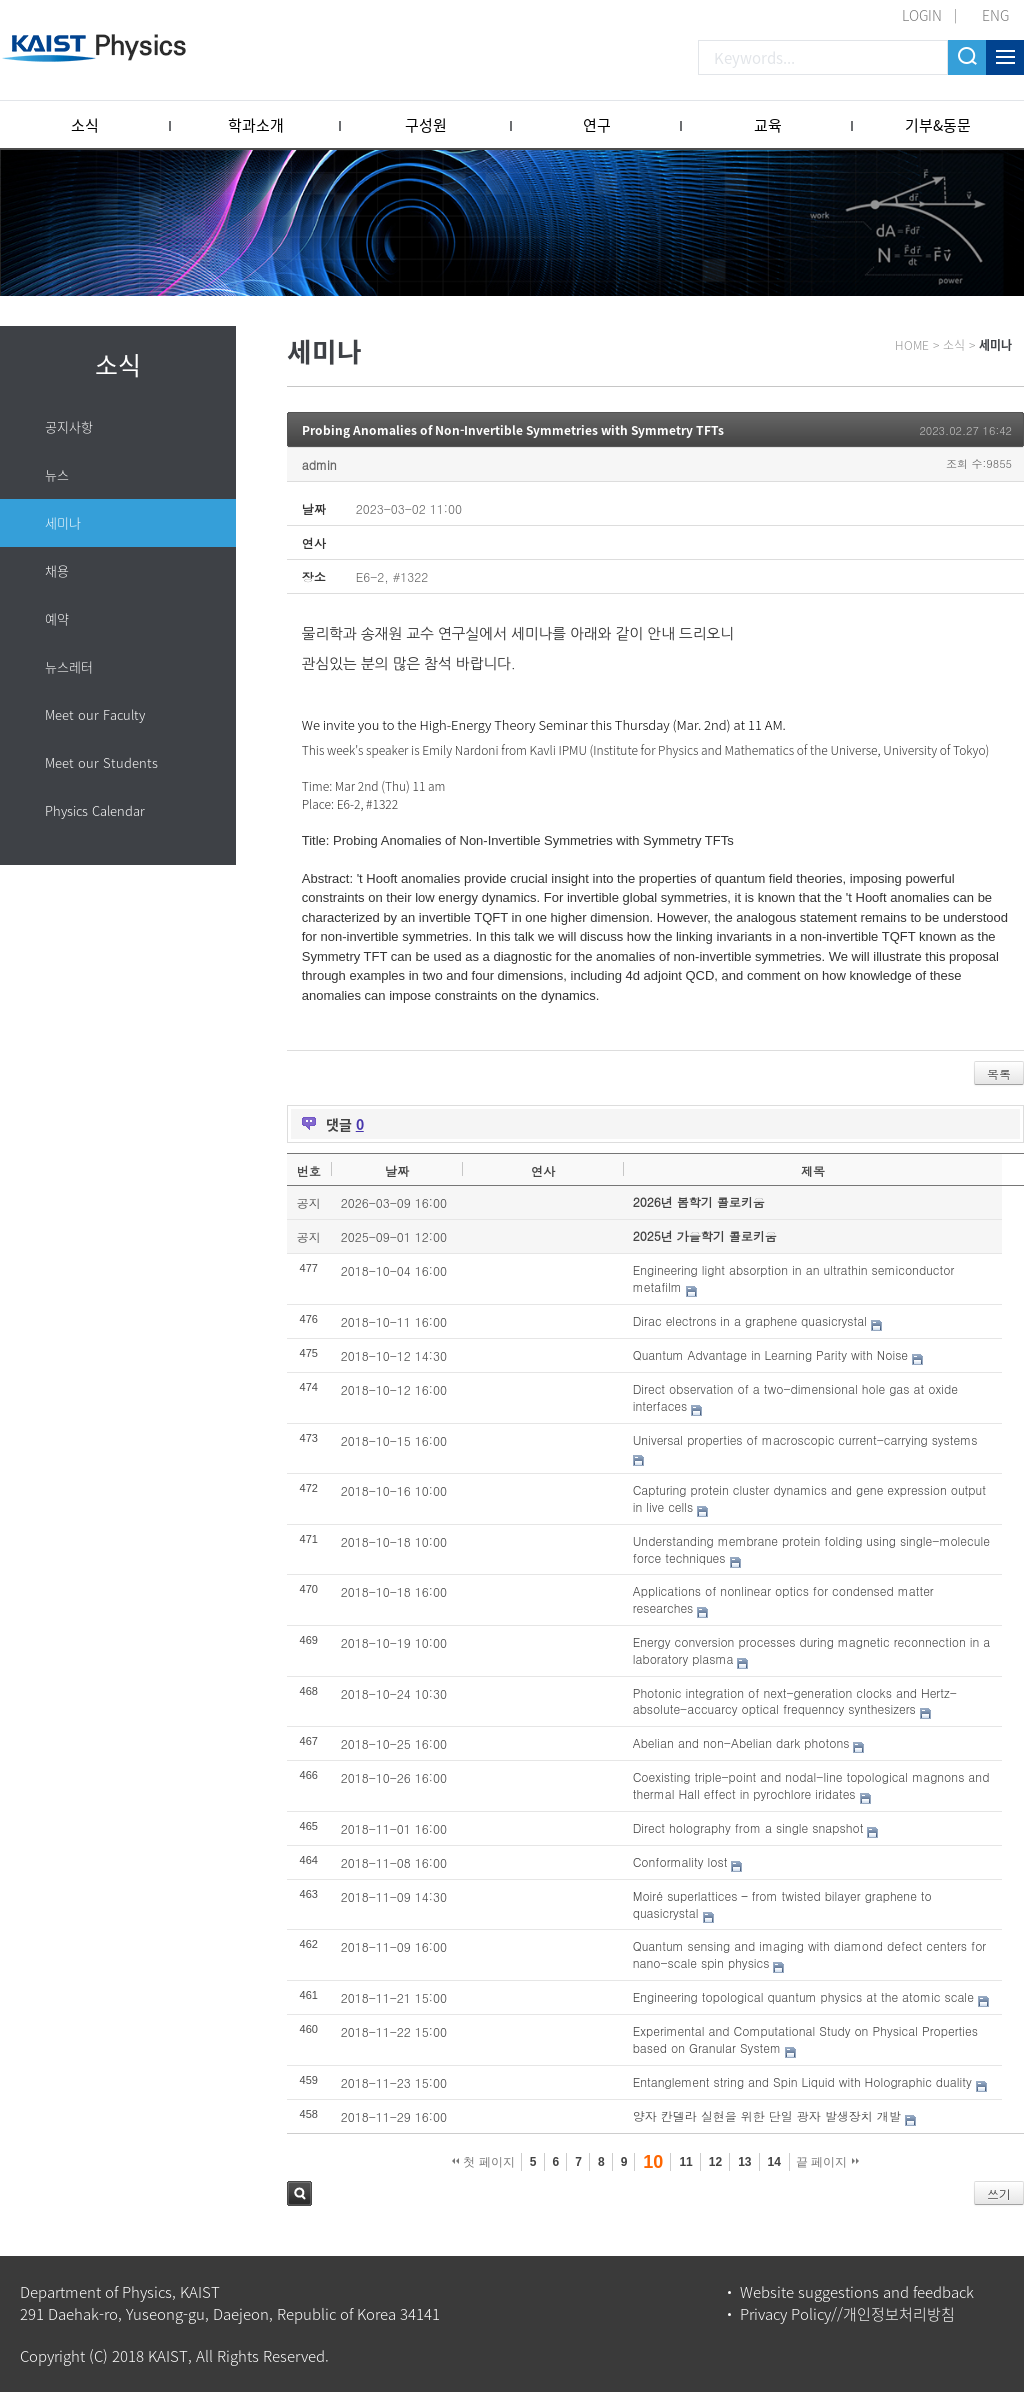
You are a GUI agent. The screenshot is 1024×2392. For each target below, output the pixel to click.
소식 (85, 125)
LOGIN (922, 15)
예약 (57, 618)
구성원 (426, 125)
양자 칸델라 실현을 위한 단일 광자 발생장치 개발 (767, 2115)
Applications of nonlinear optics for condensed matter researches (783, 1599)
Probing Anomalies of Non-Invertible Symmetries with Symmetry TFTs (513, 430)
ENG (995, 15)
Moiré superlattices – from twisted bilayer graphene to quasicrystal (782, 1904)
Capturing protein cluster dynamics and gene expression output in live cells (809, 1498)
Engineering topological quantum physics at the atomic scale (803, 1996)
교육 (768, 125)
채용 (57, 570)
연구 (597, 125)
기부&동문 (938, 125)
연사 (543, 1170)
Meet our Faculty (95, 714)
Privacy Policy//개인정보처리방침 (847, 2314)
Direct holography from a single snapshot (748, 1827)
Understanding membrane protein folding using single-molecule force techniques (811, 1549)
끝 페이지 (827, 2162)
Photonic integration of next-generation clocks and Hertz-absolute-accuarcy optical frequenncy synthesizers (795, 1701)
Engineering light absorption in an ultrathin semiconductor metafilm (794, 1278)
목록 (999, 1073)
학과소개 (256, 125)
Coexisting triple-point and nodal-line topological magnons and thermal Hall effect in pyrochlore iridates (811, 1785)
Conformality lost (680, 1861)
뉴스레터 (69, 666)
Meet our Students (101, 762)
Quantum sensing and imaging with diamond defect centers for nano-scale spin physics (810, 1954)
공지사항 (69, 426)
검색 (299, 2193)
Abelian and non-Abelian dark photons (741, 1742)
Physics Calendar (95, 810)
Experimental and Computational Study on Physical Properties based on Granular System (805, 2039)
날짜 (397, 1170)
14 (774, 2162)
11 (685, 2162)
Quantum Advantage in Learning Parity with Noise (770, 1354)
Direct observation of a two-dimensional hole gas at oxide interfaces (795, 1397)
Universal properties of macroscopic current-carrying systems (805, 1439)
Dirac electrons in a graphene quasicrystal (750, 1320)
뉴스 (57, 474)
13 (744, 2162)
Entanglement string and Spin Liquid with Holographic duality (802, 2081)
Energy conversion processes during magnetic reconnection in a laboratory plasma (812, 1650)
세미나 (63, 522)
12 (715, 2162)
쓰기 (999, 2193)
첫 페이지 (483, 2162)
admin (319, 464)
